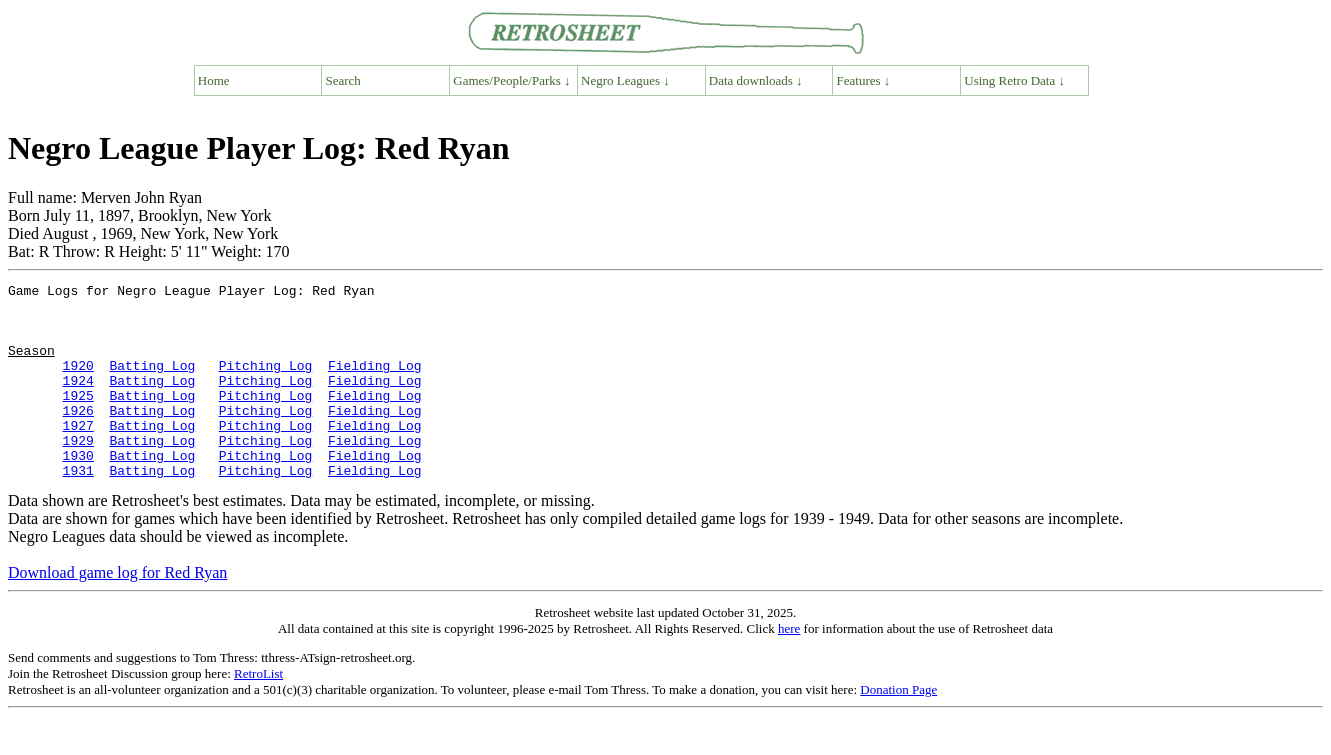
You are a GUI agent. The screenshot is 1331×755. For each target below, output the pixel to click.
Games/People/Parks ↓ (511, 80)
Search (343, 80)
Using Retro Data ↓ (1014, 80)
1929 (78, 473)
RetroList (258, 712)
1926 (78, 437)
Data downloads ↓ (756, 80)
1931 (78, 509)
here (789, 667)
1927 (78, 455)
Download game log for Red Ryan (117, 611)
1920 (78, 383)
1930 (78, 491)
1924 (78, 401)
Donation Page (898, 728)
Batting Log (152, 383)
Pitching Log (266, 383)
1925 (78, 419)
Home (214, 80)
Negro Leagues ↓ (625, 80)
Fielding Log (375, 383)
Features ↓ (864, 80)
